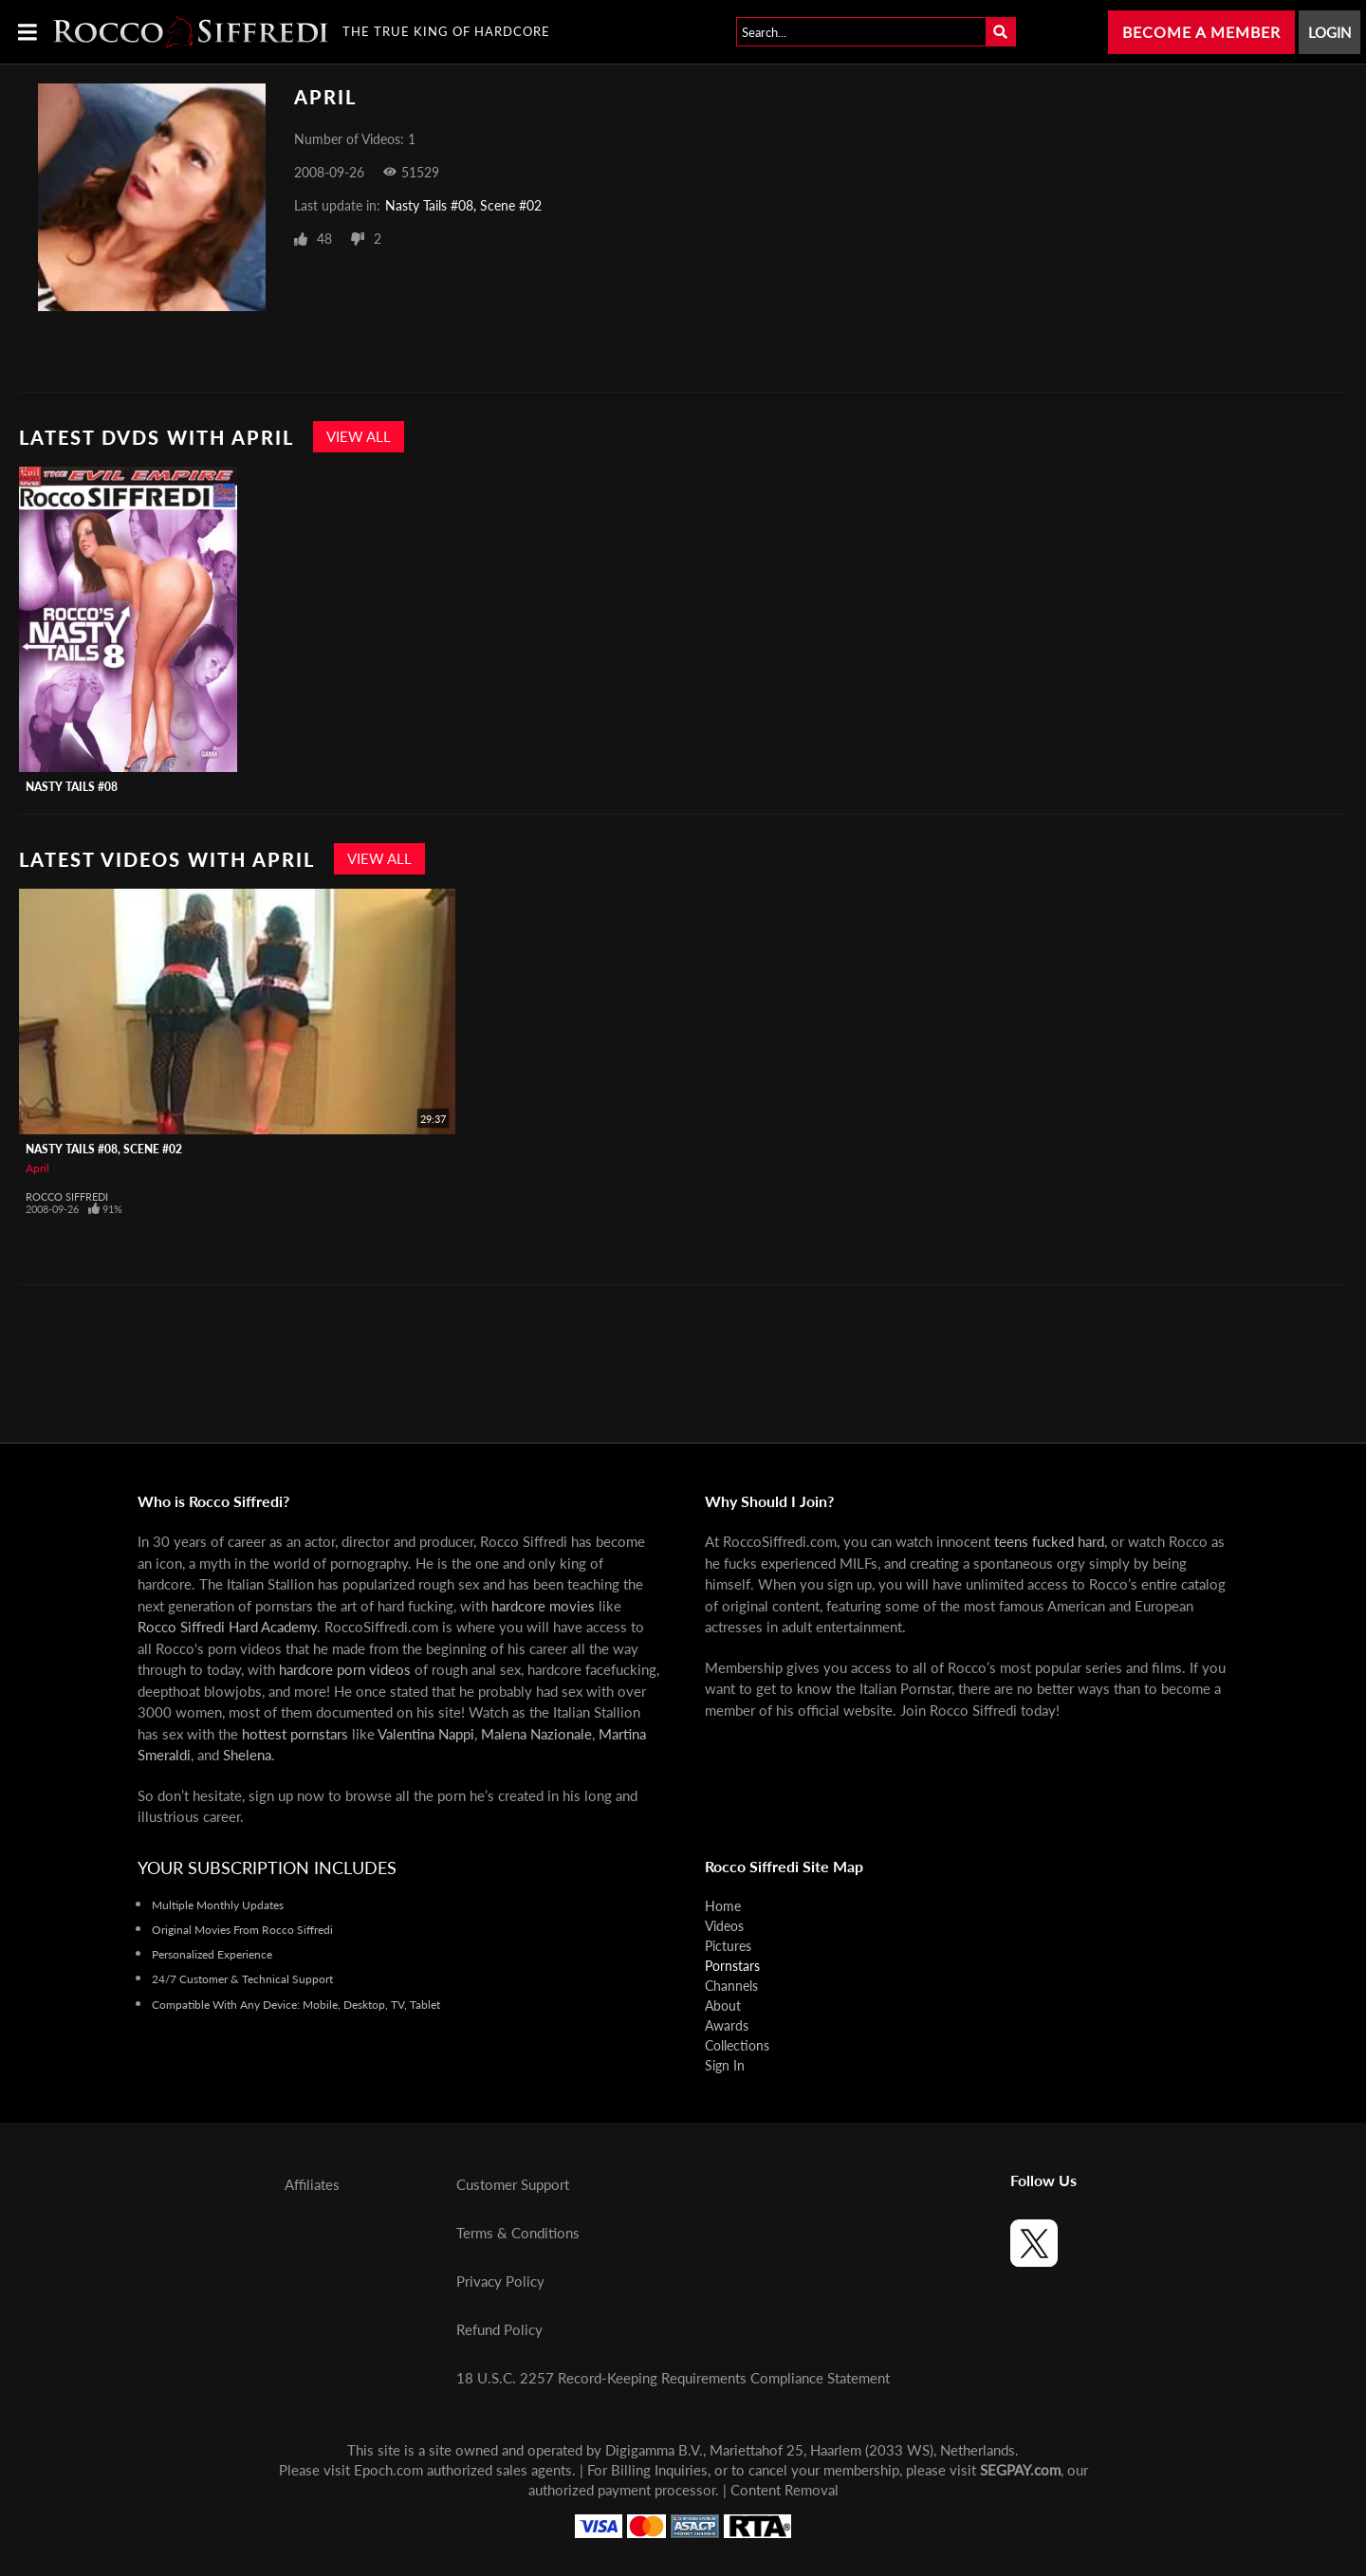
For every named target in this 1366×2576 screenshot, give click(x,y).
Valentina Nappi (426, 1733)
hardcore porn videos (345, 1669)
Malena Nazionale (536, 1733)
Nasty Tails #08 (72, 787)
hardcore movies (543, 1605)
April (37, 1168)
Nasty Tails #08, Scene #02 (463, 205)
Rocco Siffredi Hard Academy (227, 1626)
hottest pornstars (295, 1733)
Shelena (247, 1754)
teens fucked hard (1049, 1541)
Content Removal (784, 2489)
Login (1329, 32)
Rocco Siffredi (67, 1196)
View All (358, 436)
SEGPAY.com (1020, 2469)
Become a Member (1201, 32)
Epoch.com (388, 2469)
